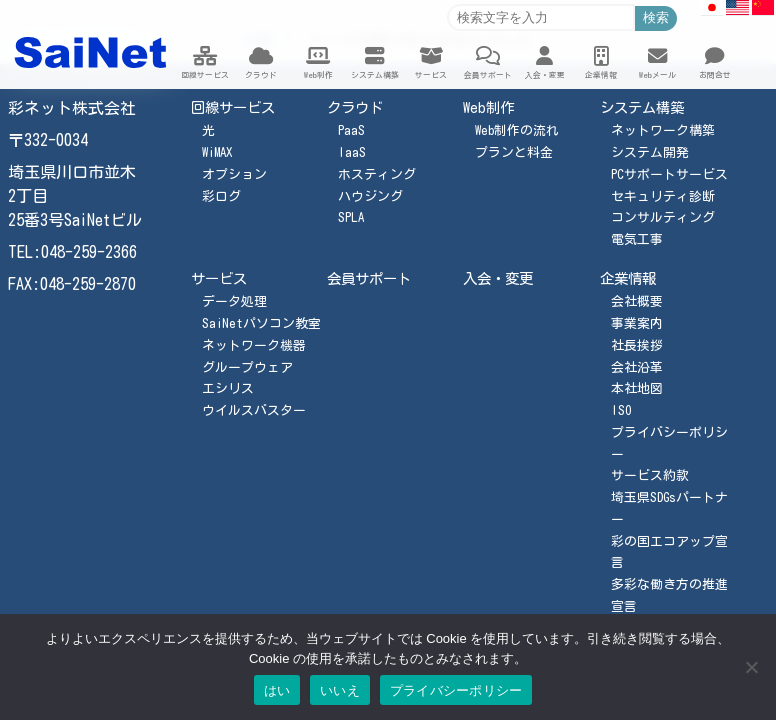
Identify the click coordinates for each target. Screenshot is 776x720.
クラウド (355, 107)
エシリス (228, 388)
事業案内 (637, 323)
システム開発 (650, 152)
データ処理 (234, 301)
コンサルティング (663, 217)
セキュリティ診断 (663, 196)
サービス (219, 278)
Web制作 (488, 107)
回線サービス (233, 107)
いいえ (340, 690)
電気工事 (637, 239)
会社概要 (637, 301)
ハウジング (370, 196)
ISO (621, 410)
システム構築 (642, 107)
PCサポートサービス (669, 174)
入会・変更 (498, 278)
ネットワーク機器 (254, 345)
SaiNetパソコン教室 (261, 323)
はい (277, 690)
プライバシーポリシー (456, 690)
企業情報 (628, 278)
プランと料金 (514, 152)
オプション (234, 174)
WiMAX (217, 152)
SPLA (351, 217)
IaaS (352, 152)
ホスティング (377, 174)
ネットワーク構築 (663, 130)
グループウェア (247, 367)
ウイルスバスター (254, 410)
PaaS (351, 130)
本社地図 (637, 388)
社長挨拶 (637, 345)
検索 (656, 17)
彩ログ (221, 196)
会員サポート (369, 278)
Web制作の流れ (517, 130)
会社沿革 (637, 367)
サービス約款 (650, 475)
